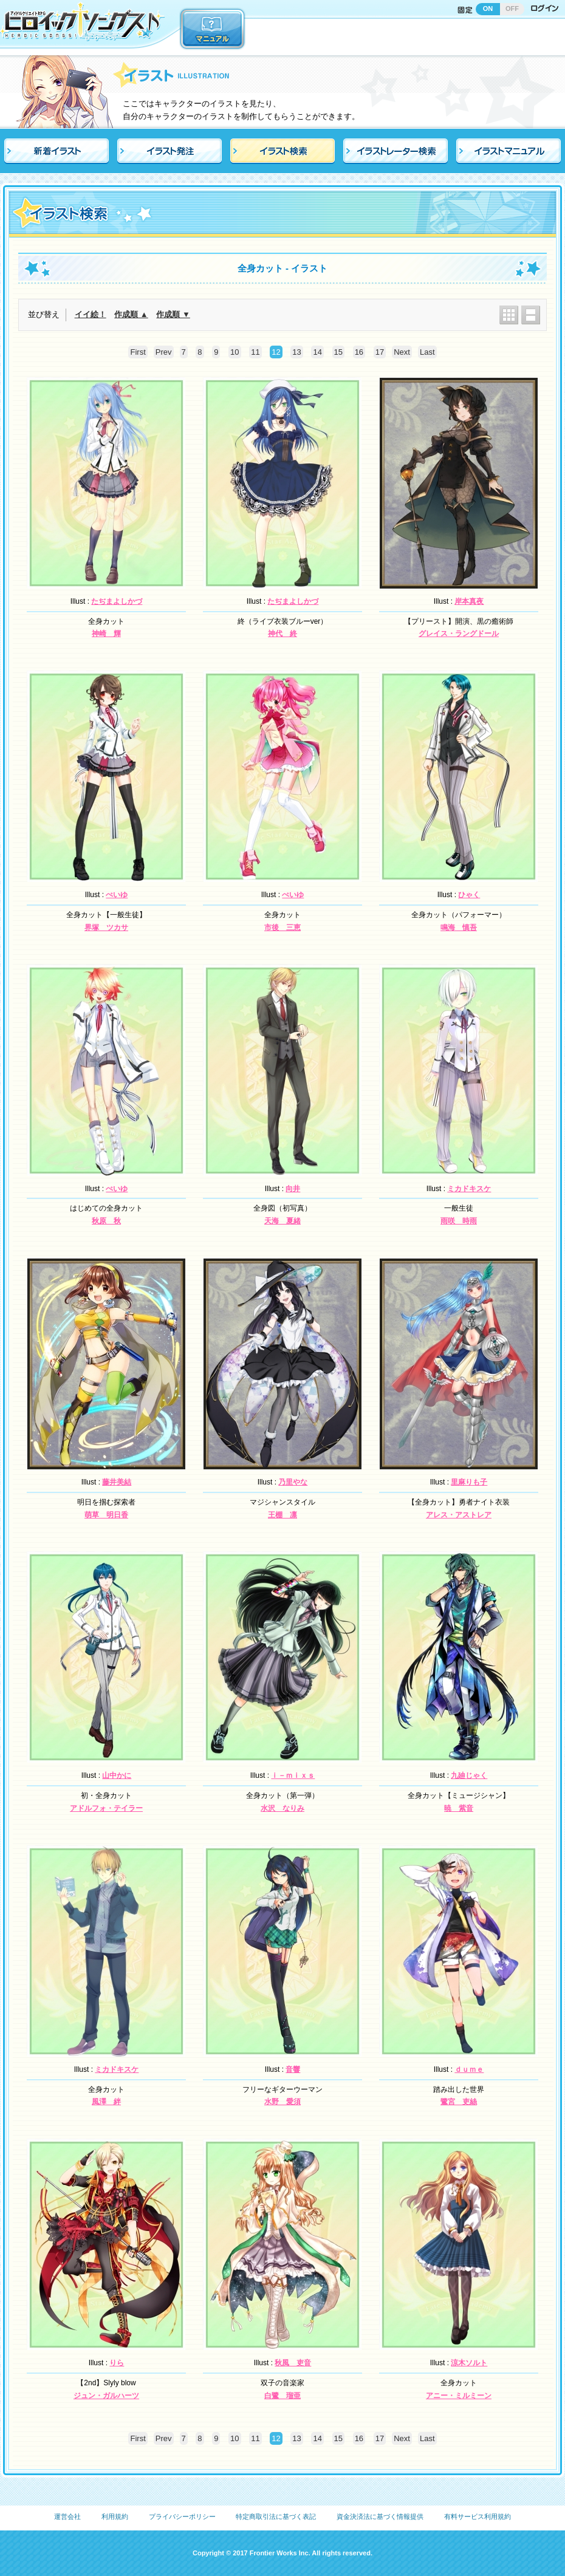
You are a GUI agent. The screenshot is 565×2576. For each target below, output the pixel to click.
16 (359, 352)
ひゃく (469, 894)
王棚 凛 (282, 1515)
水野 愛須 (282, 2101)
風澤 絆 (106, 2101)
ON (488, 8)
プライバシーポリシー (182, 2516)
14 (317, 352)
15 (338, 352)
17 (379, 352)
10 (234, 352)
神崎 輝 (106, 633)
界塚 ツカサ (106, 927)
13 (296, 352)
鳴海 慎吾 (458, 927)
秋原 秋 (106, 1221)
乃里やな (292, 1482)
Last (427, 352)
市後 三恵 (282, 927)
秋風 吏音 (293, 2363)
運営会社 (67, 2516)
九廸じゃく (469, 1775)
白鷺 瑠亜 (282, 2395)
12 (276, 352)
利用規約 (114, 2516)
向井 (293, 1188)
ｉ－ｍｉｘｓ (293, 1775)
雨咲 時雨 (458, 1221)
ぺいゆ (117, 894)
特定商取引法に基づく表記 (276, 2516)
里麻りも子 (469, 1482)
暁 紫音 (458, 1808)
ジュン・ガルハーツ (106, 2395)
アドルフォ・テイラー (106, 1808)
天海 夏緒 (282, 1221)
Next (402, 352)
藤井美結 (116, 1482)
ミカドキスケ (469, 1188)
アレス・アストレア (458, 1515)
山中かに (116, 1775)
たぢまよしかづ (116, 601)
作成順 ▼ (173, 314)
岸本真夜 (469, 601)
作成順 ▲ (131, 314)
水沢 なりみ (282, 1808)
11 (255, 352)
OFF (512, 8)
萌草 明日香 (106, 1515)
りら (116, 2363)
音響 (293, 2069)
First (137, 352)
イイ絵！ (90, 314)
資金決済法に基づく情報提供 (380, 2516)
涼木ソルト (469, 2363)
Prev (164, 352)
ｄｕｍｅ (469, 2069)
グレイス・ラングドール (459, 633)
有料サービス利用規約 (477, 2516)
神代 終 (282, 633)
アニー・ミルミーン (458, 2395)
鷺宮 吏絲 (458, 2101)
